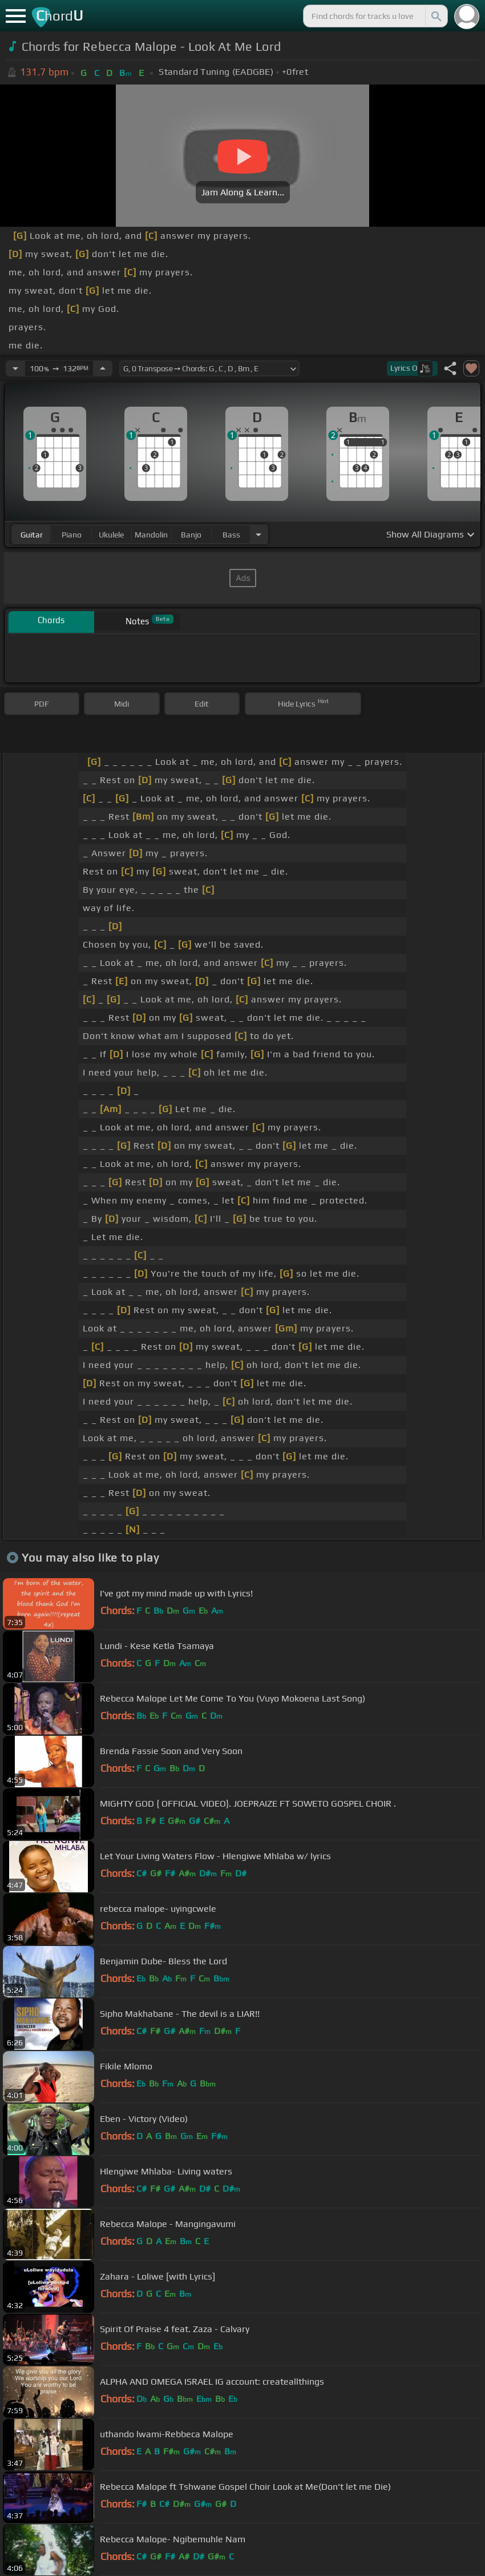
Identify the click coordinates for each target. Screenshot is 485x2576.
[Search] (435, 16)
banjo (191, 534)
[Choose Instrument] (258, 534)
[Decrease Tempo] (15, 368)
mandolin (151, 534)
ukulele (111, 534)
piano (72, 534)
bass (231, 534)
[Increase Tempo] (102, 368)
